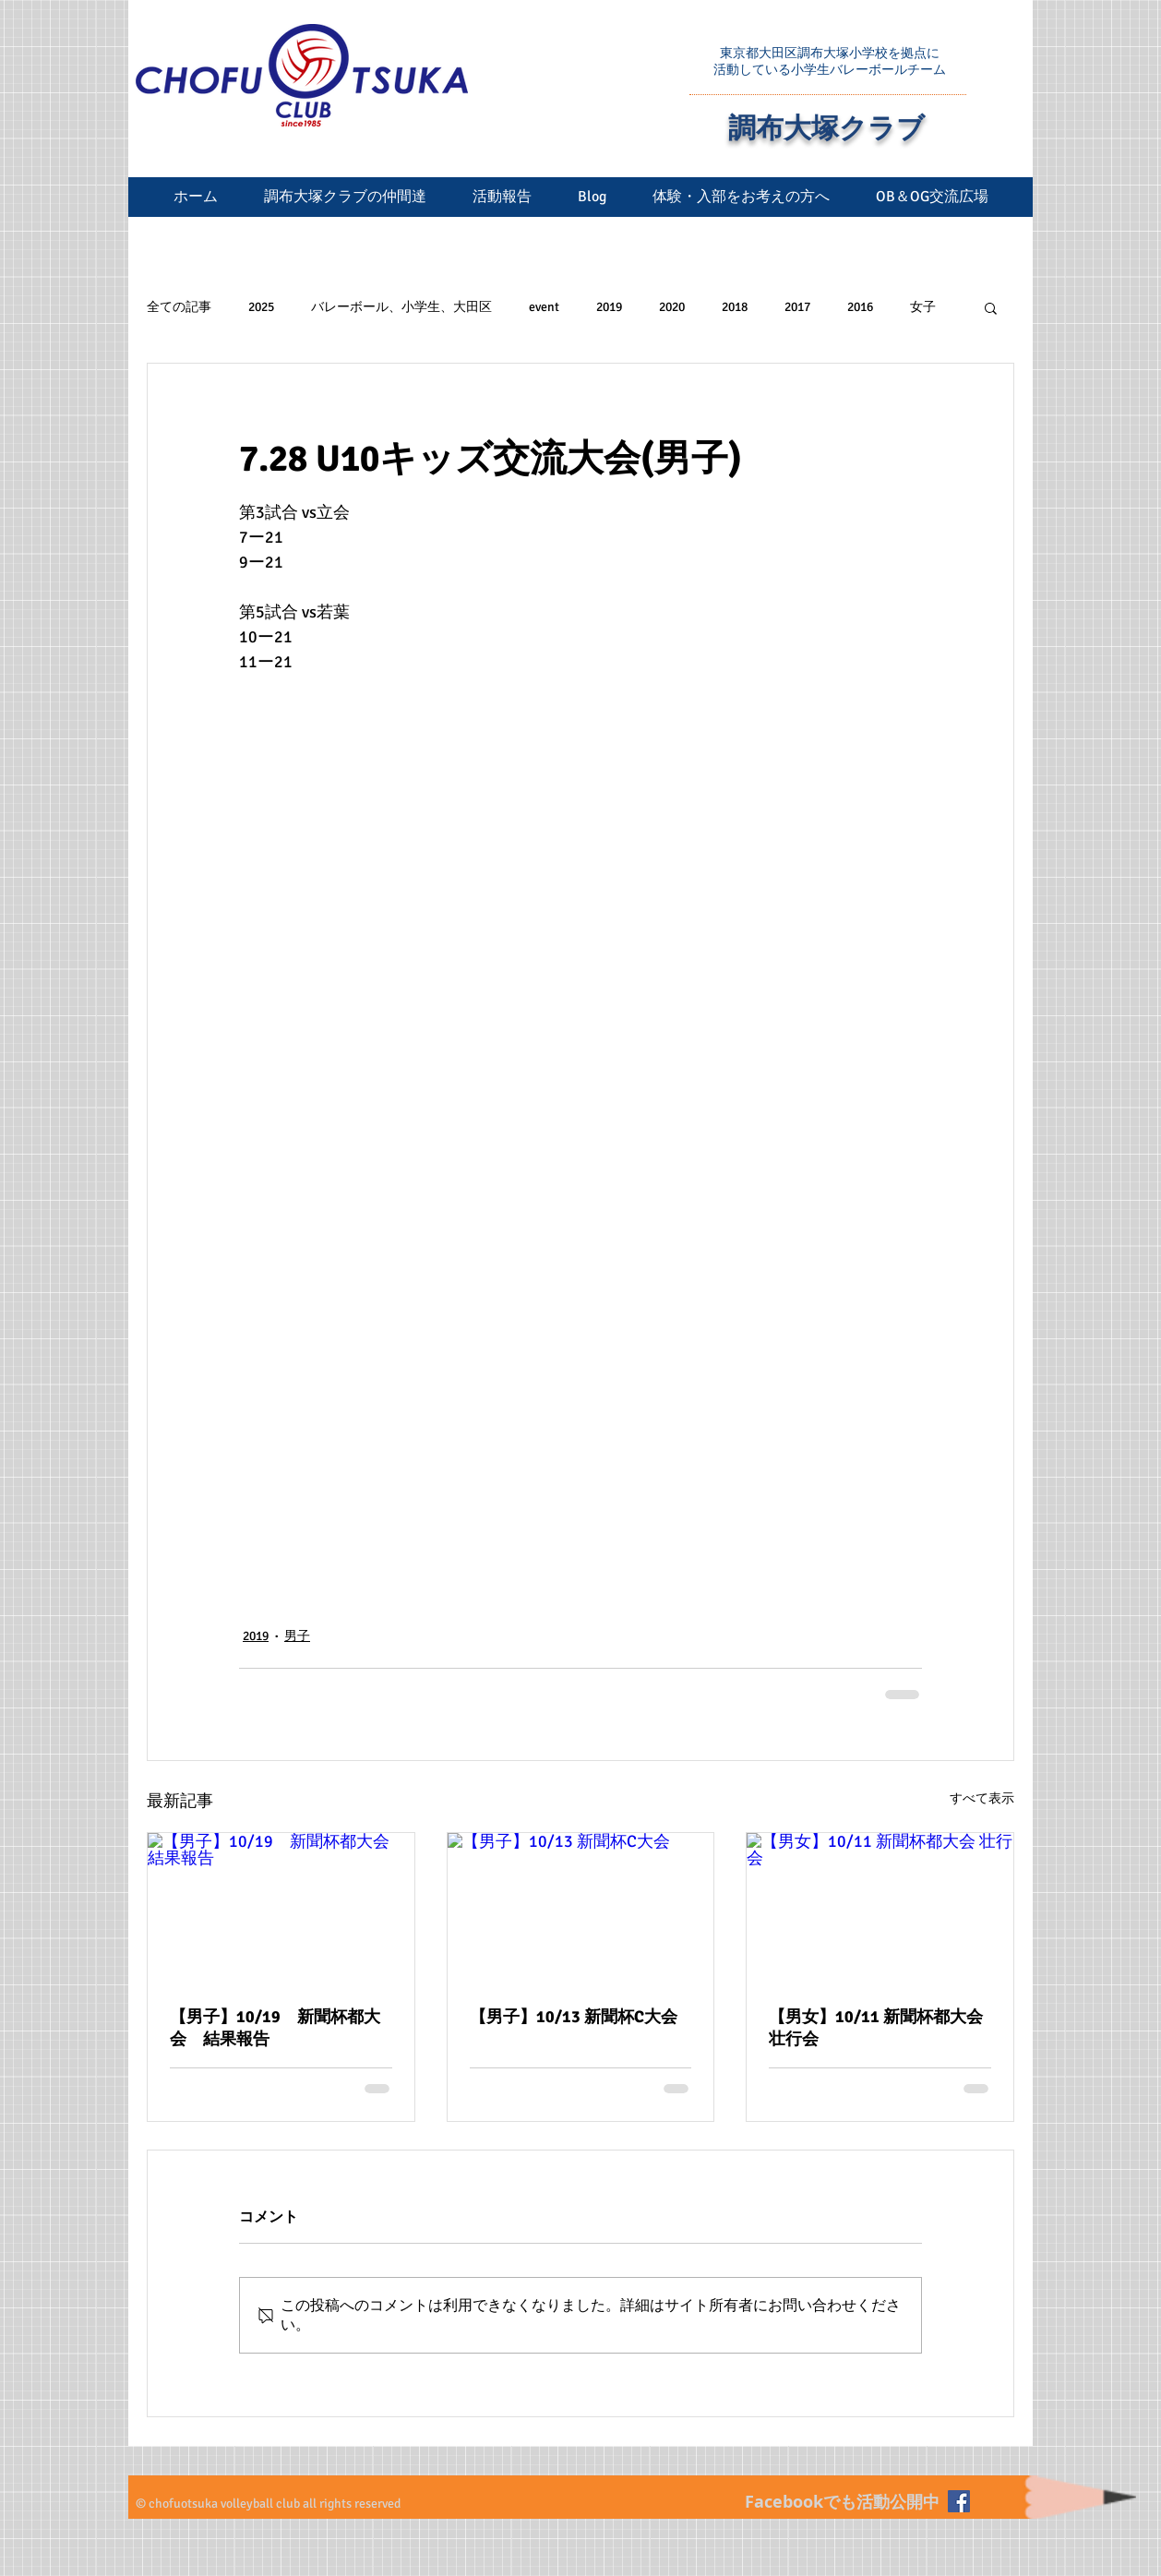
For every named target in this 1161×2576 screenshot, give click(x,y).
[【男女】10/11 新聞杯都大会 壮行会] (880, 1908)
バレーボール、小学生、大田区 (401, 307)
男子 (297, 1636)
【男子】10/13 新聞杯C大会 (573, 2017)
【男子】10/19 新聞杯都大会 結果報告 (275, 2028)
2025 (261, 307)
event (544, 307)
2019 (609, 307)
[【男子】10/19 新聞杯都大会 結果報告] (281, 1908)
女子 (923, 307)
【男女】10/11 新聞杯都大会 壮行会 (876, 2028)
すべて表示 (982, 1798)
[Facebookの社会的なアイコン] (959, 2501)
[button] (990, 307)
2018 (735, 307)
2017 (797, 307)
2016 (860, 307)
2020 (672, 307)
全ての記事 (179, 307)
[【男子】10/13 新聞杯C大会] (581, 1908)
